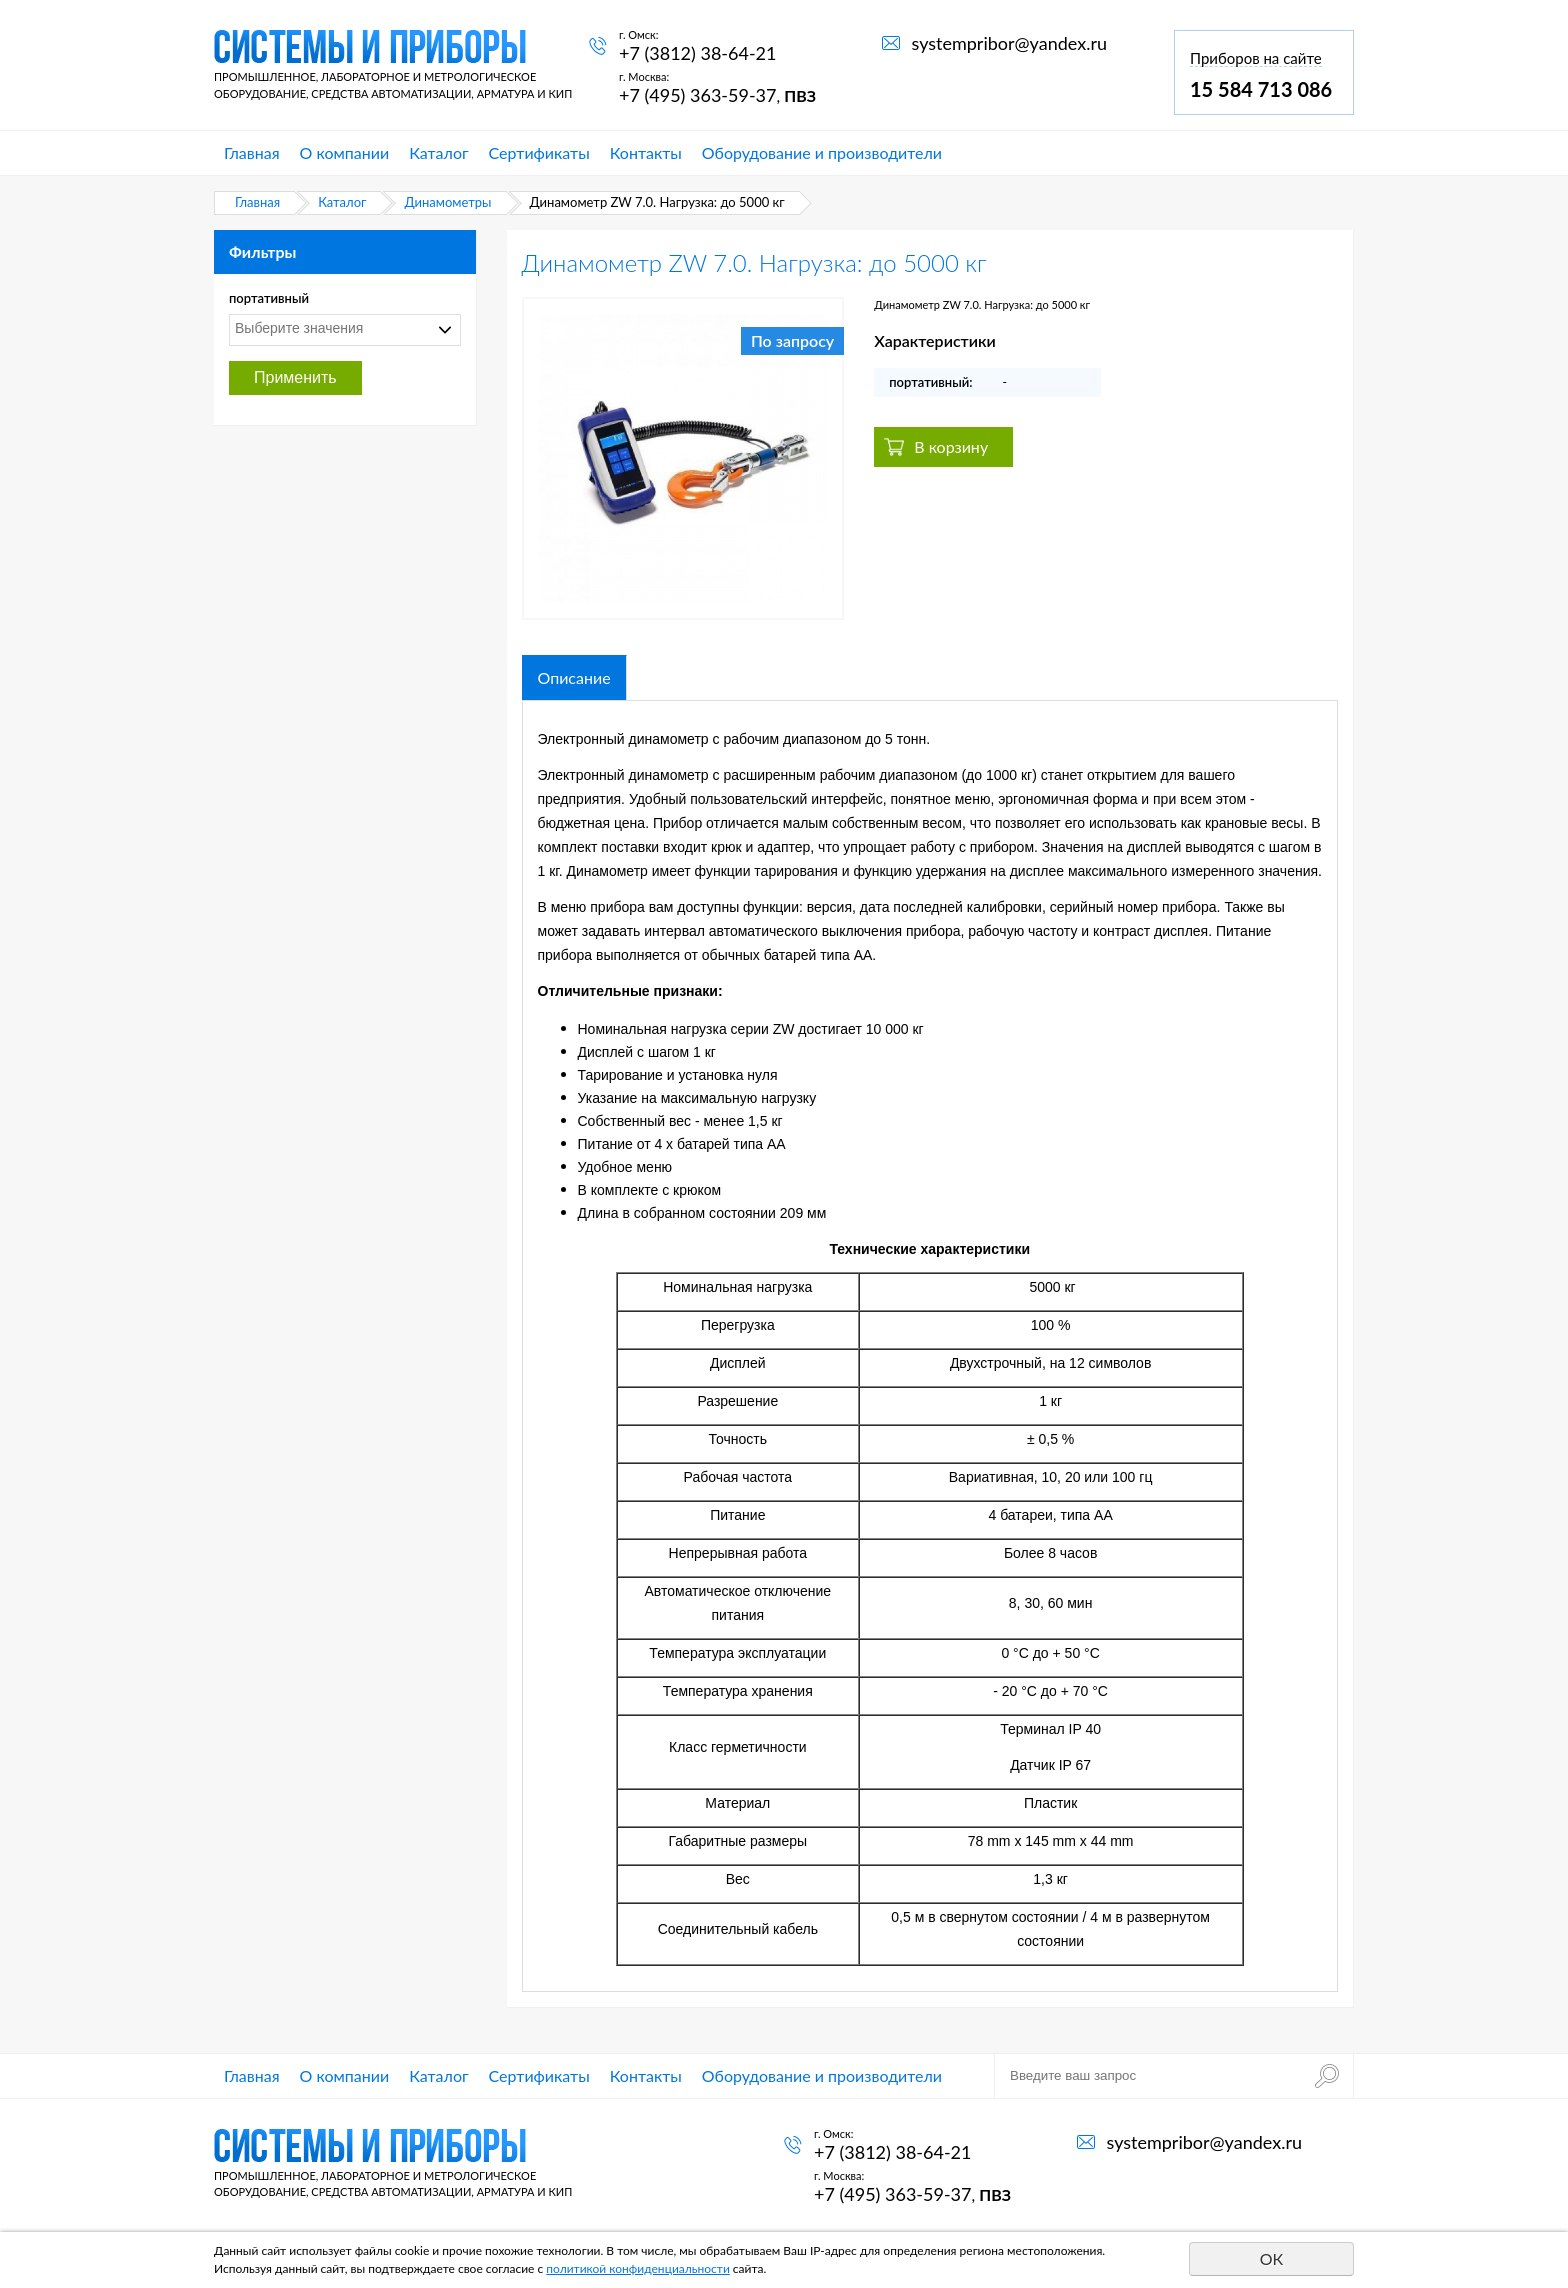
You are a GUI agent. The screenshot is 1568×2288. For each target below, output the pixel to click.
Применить (295, 377)
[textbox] (340, 328)
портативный (269, 298)
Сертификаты (539, 152)
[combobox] (345, 330)
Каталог (438, 152)
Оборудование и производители (822, 152)
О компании (345, 152)
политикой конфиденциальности (638, 2268)
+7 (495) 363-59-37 (697, 95)
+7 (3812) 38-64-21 (697, 53)
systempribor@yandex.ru (1009, 43)
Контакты (646, 152)
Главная (252, 152)
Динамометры (447, 202)
